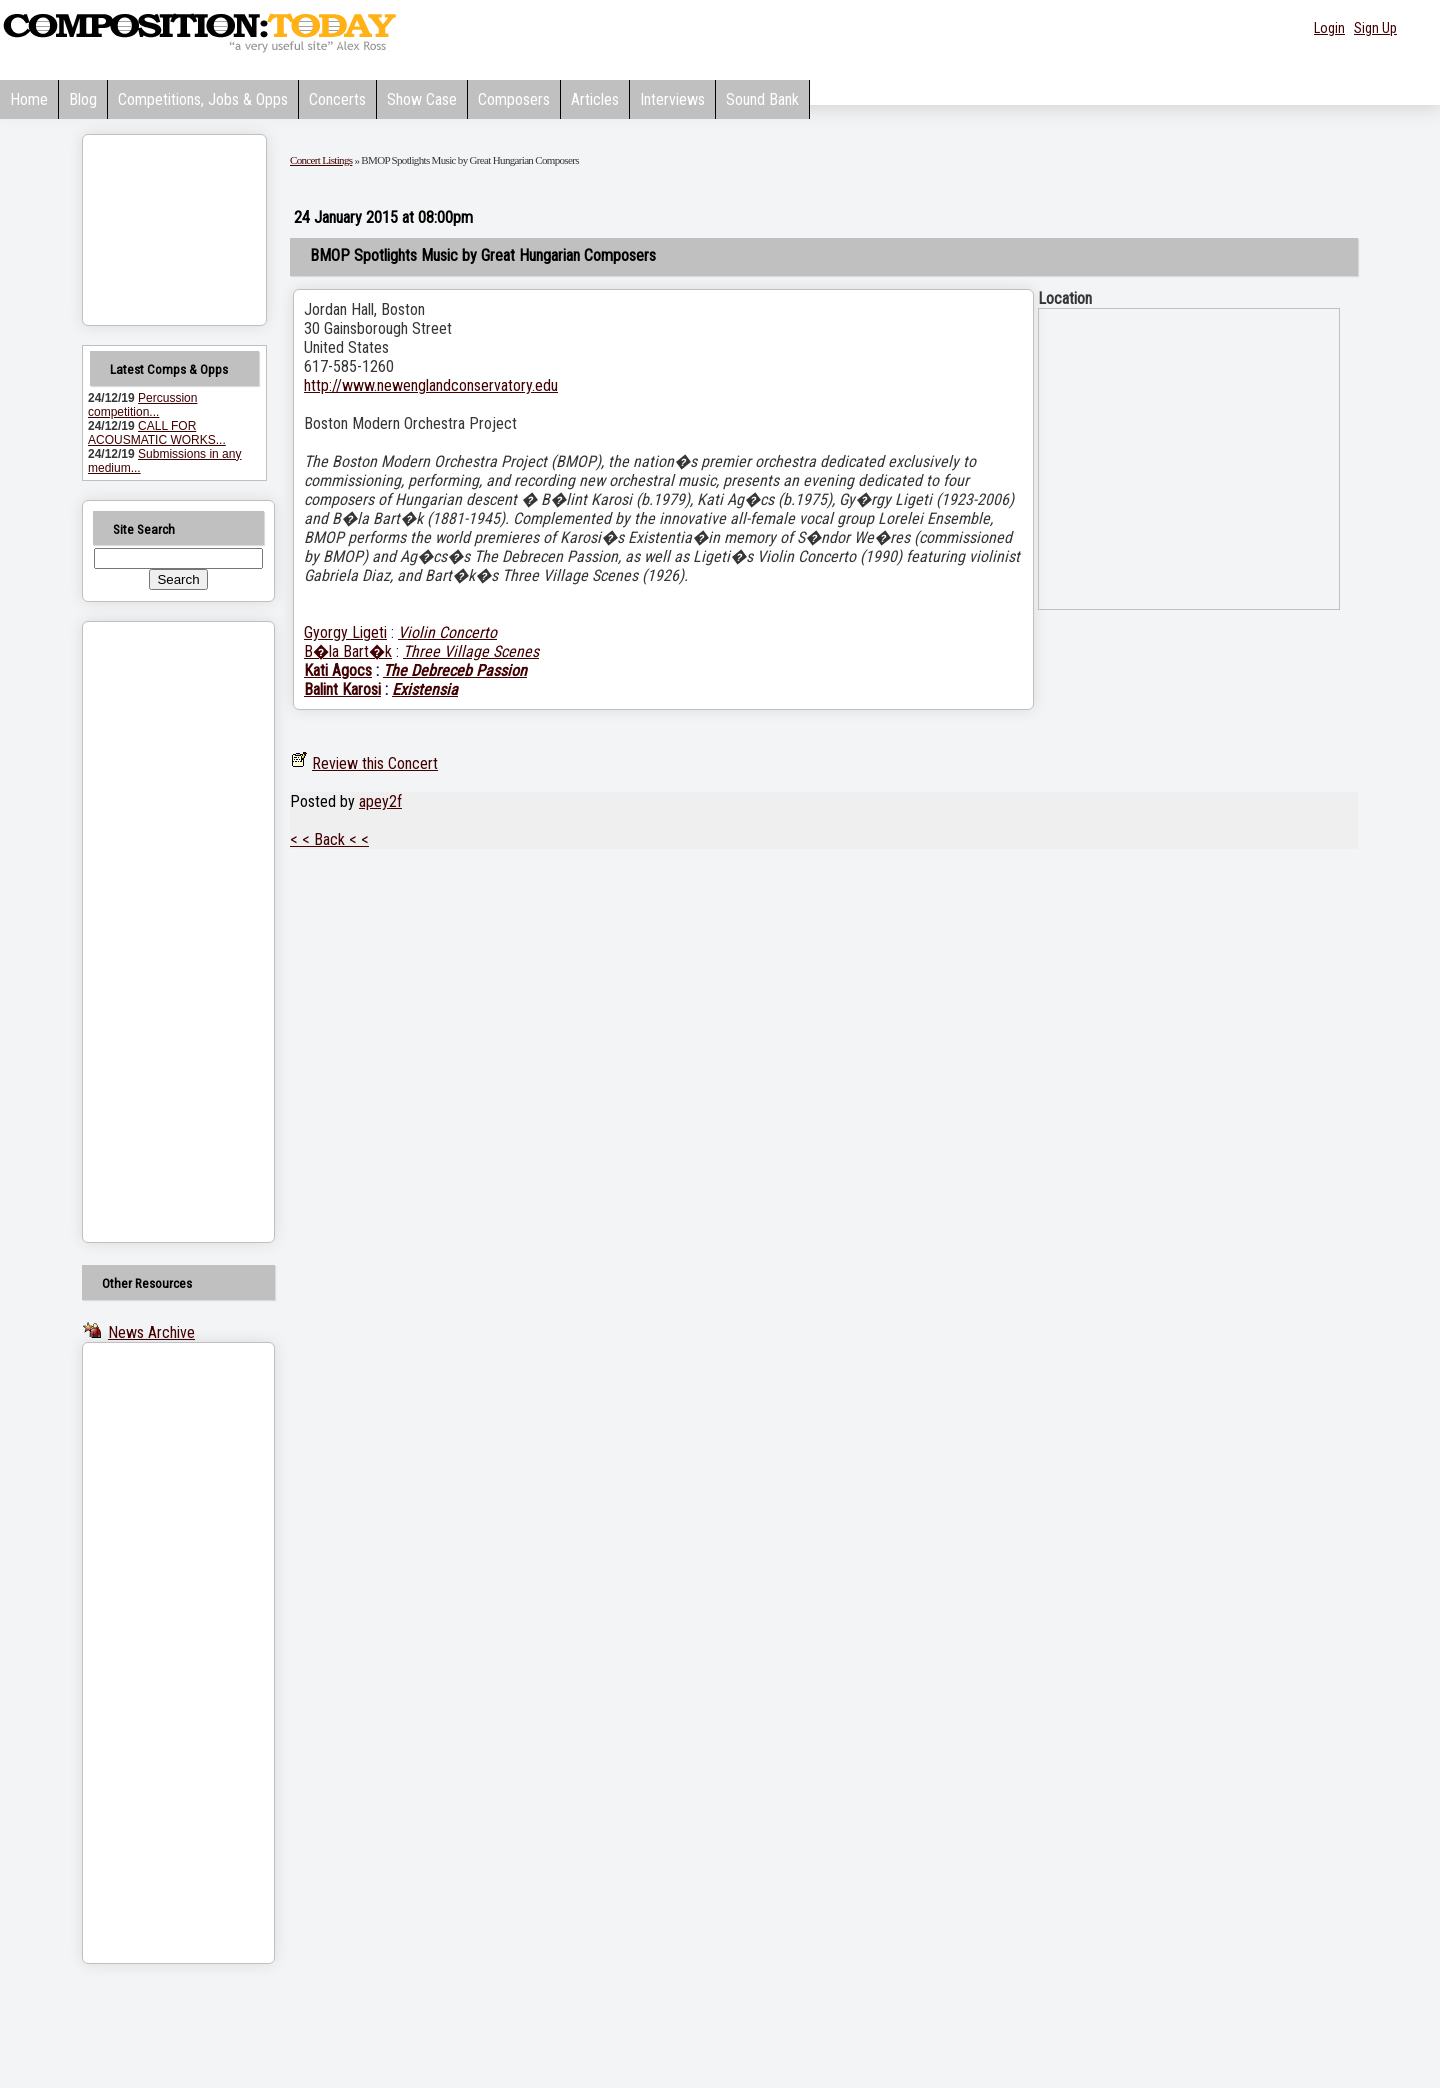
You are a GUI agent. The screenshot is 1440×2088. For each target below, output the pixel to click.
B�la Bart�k (348, 651)
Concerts (337, 99)
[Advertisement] (153, 932)
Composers (514, 99)
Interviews (672, 99)
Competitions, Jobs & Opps (203, 99)
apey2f (380, 801)
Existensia (425, 689)
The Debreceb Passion (455, 670)
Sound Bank (762, 99)
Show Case (422, 99)
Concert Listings (321, 160)
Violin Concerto (447, 632)
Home (29, 99)
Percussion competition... (142, 405)
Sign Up (1375, 28)
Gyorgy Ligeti (345, 632)
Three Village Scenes (471, 651)
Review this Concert (375, 763)
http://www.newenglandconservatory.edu (431, 385)
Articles (595, 99)
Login (1329, 28)
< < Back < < (329, 839)
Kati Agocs (338, 670)
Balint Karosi (342, 689)
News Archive (151, 1332)
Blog (83, 99)
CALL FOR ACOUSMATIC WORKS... (157, 433)
